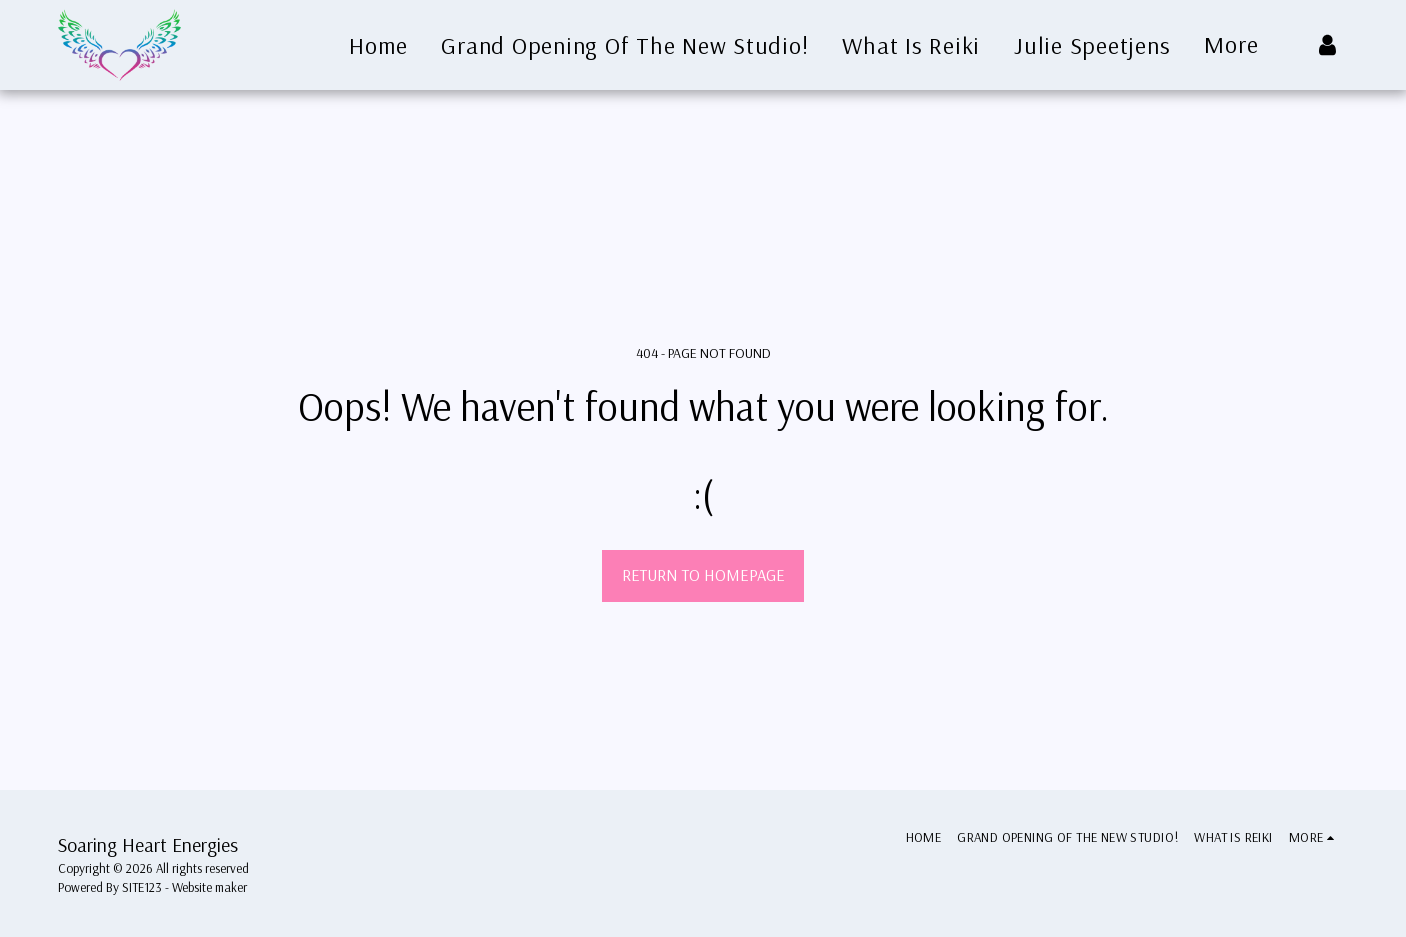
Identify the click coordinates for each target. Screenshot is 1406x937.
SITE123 (142, 887)
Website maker (209, 887)
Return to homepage (703, 574)
